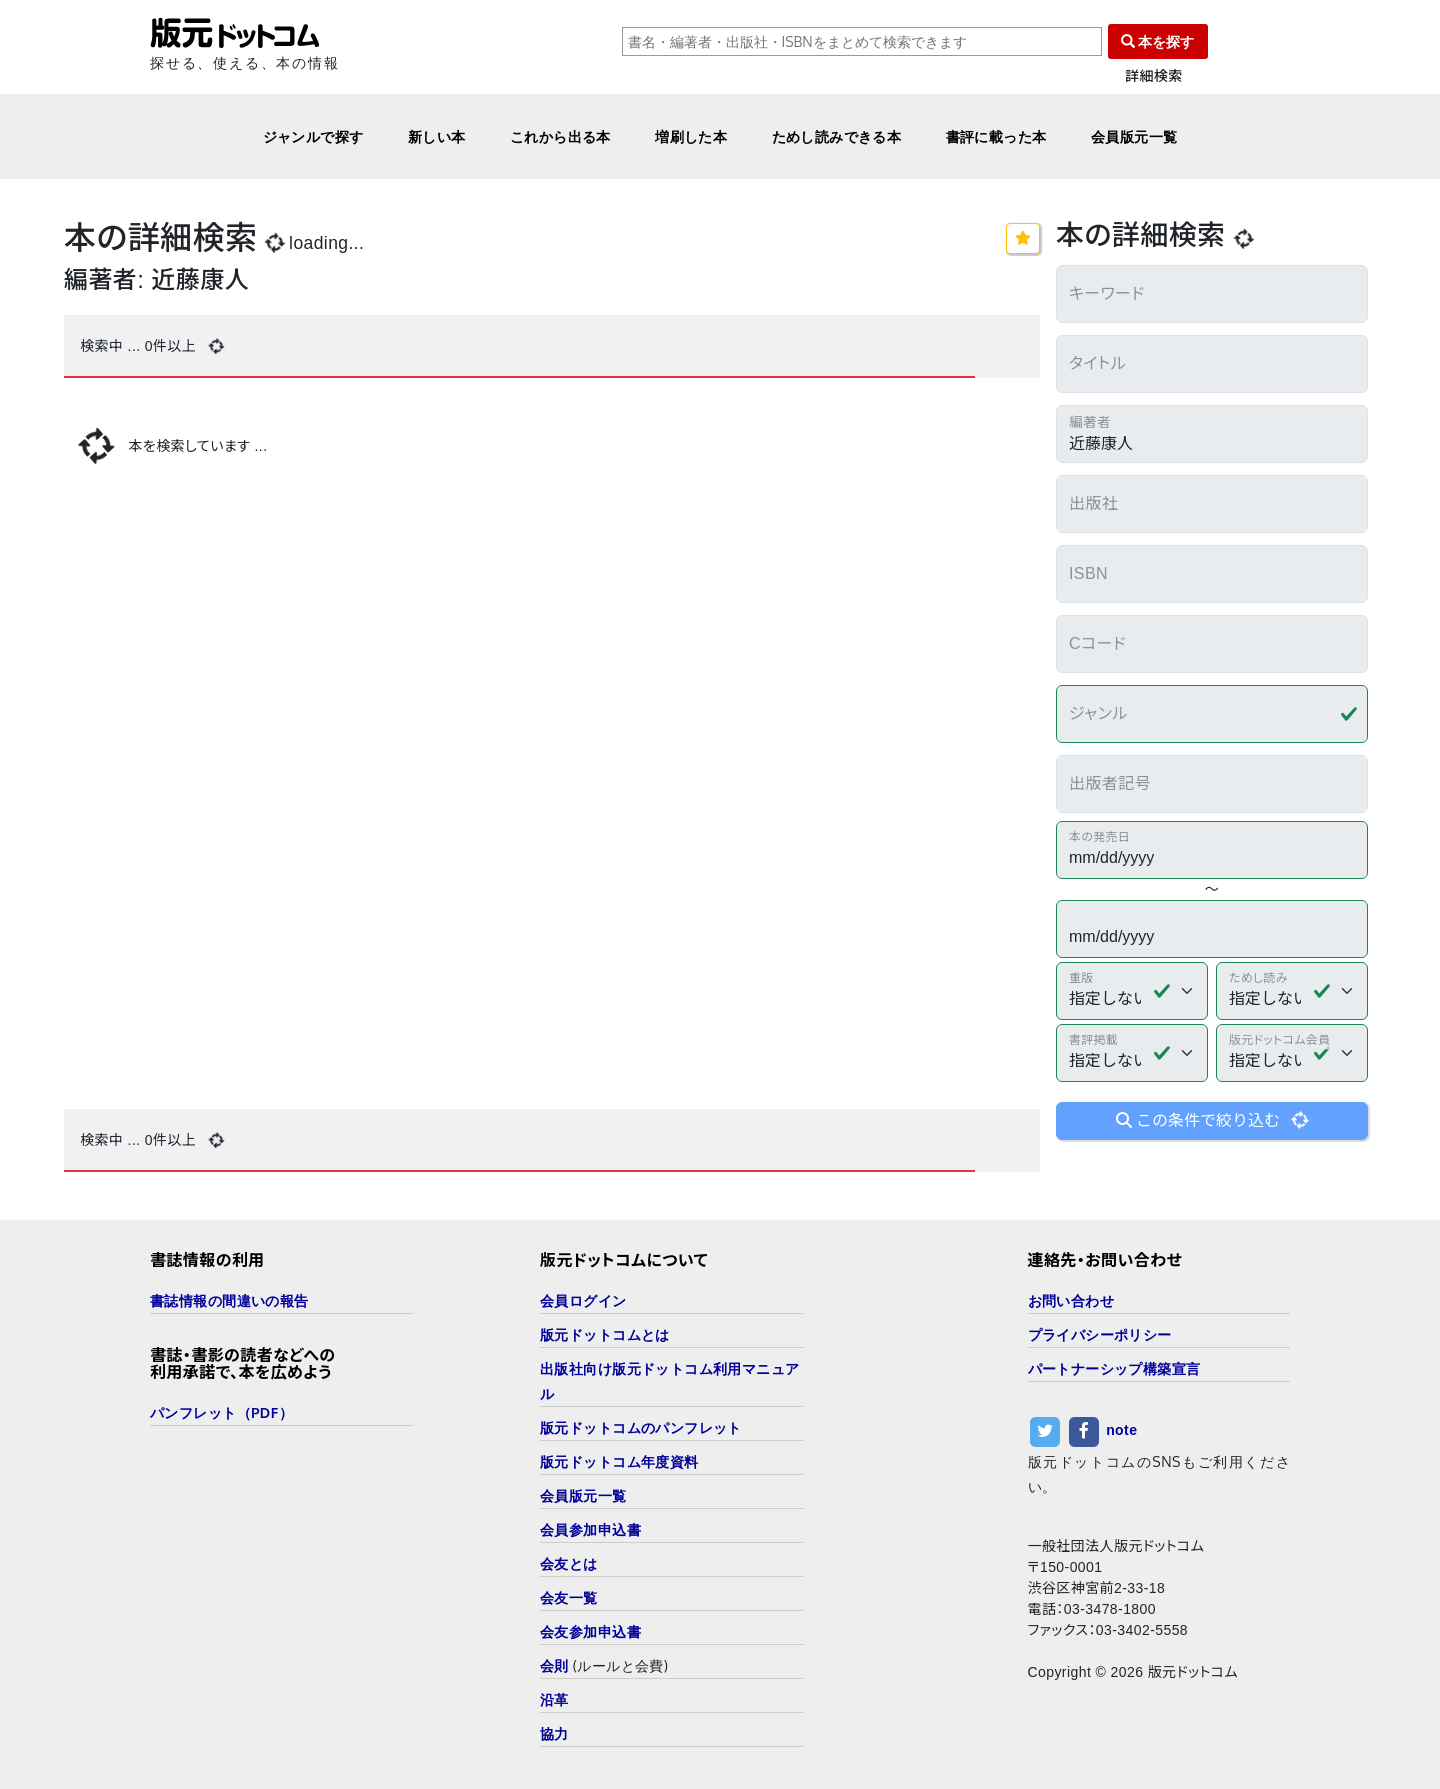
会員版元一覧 (1134, 136)
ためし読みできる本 (837, 136)
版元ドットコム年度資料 (619, 1461)
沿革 (554, 1699)
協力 (554, 1733)
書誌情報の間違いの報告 (229, 1300)
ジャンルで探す (313, 136)
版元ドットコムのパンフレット (641, 1427)
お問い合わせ (1071, 1300)
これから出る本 (560, 136)
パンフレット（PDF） (221, 1412)
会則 (554, 1665)
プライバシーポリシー (1100, 1334)
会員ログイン (583, 1300)
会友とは (569, 1563)
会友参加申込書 (590, 1631)
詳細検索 (1154, 76)
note (1121, 1430)
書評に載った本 (996, 136)
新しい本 (437, 136)
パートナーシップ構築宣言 (1114, 1368)
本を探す (1158, 41)
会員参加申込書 (590, 1529)
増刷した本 (691, 136)
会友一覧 (569, 1597)
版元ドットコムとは (605, 1334)
